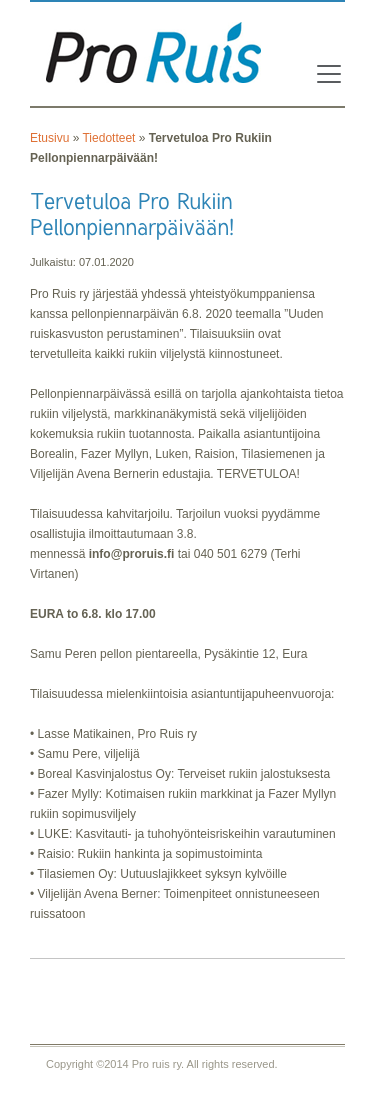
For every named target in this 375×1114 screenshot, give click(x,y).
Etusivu (49, 138)
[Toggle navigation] (323, 74)
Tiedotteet (108, 138)
